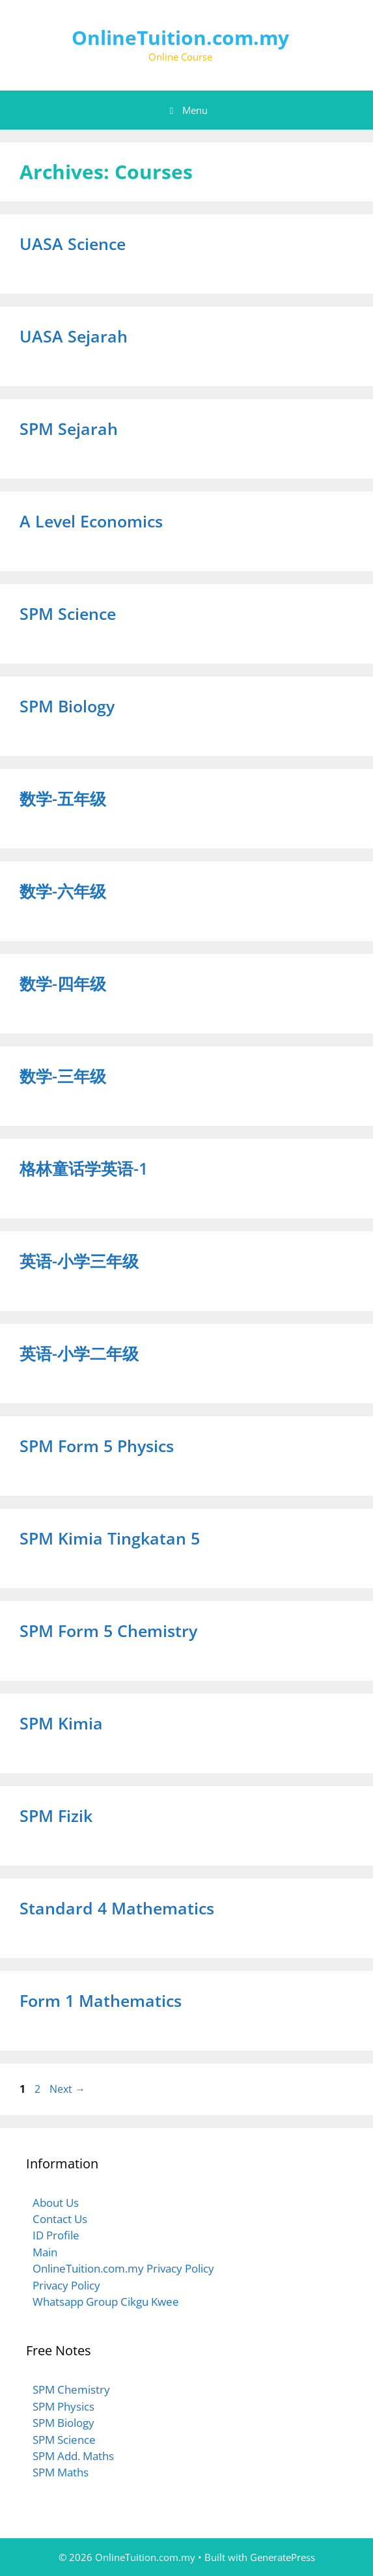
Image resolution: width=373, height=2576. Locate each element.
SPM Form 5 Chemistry (108, 1630)
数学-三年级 (63, 1076)
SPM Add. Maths (73, 2455)
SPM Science (68, 613)
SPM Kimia (61, 1723)
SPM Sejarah (69, 428)
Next (67, 2089)
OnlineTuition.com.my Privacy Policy (123, 2268)
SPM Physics (63, 2406)
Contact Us (60, 2218)
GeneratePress (282, 2557)
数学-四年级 (63, 983)
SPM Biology (67, 706)
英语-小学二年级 (79, 1353)
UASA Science (73, 243)
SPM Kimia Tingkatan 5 (110, 1538)
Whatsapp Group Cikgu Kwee (106, 2301)
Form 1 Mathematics (101, 2000)
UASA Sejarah (74, 336)
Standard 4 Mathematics (117, 1908)
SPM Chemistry (71, 2389)
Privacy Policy (66, 2285)
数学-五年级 (63, 798)
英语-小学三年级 (79, 1261)
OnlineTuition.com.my (180, 37)
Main (45, 2252)
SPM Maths (61, 2472)
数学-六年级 (63, 891)
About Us (56, 2202)
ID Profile (56, 2235)
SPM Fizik (56, 1815)
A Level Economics (91, 521)
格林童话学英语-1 (84, 1168)
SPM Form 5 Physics (97, 1446)
